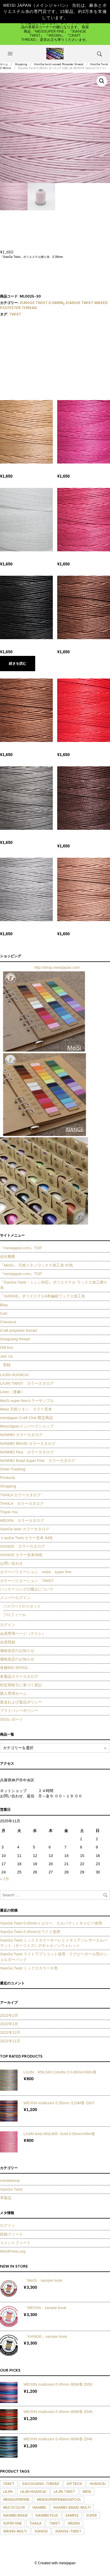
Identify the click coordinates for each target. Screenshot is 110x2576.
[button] (10, 54)
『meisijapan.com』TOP (21, 1248)
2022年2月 (9, 2015)
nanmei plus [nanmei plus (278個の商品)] (46, 2515)
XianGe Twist (11, 2189)
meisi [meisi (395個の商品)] (87, 2492)
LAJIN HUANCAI (14, 1375)
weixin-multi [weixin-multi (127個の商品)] (15, 2531)
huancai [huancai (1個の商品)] (98, 2484)
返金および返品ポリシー (21, 1702)
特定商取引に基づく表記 (21, 1685)
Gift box (6, 1347)
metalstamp (10, 2180)
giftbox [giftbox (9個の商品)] (74, 2484)
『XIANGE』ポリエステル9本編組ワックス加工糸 (42, 1296)
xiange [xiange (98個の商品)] (41, 2531)
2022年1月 (9, 2024)
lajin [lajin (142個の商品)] (8, 2492)
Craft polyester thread (18, 1330)
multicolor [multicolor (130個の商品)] (14, 2508)
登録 (7, 1365)
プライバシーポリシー (19, 1710)
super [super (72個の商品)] (91, 2515)
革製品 (5, 2198)
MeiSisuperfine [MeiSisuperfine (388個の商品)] (16, 2500)
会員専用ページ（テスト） (23, 1633)
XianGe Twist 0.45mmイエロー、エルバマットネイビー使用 (51, 1923)
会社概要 (7, 1256)
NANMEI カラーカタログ (21, 1435)
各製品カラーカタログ (19, 1676)
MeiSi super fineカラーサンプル (27, 1400)
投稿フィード (11, 2234)
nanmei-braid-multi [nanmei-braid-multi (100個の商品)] (72, 2508)
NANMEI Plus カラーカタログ (27, 1452)
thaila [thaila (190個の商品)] (35, 2523)
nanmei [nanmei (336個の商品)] (39, 2508)
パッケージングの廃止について (26, 1589)
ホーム (4, 64)
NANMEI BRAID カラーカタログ (27, 1443)
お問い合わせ (11, 1563)
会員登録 (7, 1642)
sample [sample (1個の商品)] (72, 2515)
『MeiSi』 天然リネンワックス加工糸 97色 (36, 1265)
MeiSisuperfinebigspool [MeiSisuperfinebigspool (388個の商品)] (59, 2500)
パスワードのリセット (22, 1606)
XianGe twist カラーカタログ (24, 1529)
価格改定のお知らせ (17, 1650)
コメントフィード (15, 2243)
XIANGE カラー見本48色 (21, 1555)
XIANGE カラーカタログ (22, 1546)
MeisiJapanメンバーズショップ (27, 1426)
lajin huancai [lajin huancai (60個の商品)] (33, 2492)
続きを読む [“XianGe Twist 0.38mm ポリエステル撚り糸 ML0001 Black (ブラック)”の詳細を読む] (17, 663)
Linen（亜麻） (12, 1392)
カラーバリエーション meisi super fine (35, 1572)
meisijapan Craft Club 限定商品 (26, 1417)
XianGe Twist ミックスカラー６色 (29, 1968)
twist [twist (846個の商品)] (54, 2523)
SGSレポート (13, 1719)
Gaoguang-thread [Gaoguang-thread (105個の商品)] (40, 2484)
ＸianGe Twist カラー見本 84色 (26, 1538)
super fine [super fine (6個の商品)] (12, 2523)
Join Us (6, 1356)
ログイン (7, 1625)
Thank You (9, 1512)
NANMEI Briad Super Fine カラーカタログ (37, 1460)
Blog (4, 1305)
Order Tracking (12, 1469)
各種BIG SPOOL (14, 1667)
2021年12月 (10, 2032)
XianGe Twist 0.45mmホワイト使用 (30, 1932)
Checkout (8, 1322)
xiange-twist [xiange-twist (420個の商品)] (68, 2531)
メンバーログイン (15, 1598)
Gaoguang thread (15, 1339)
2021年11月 (10, 2041)
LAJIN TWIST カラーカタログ (27, 1383)
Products (7, 1477)
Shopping (21, 64)
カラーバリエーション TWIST (27, 1580)
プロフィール (14, 1615)
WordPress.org (12, 2251)
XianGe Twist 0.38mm (41, 302)
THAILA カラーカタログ (20, 1495)
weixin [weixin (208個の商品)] (74, 2523)
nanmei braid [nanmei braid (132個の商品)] (15, 2515)
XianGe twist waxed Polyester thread (58, 64)
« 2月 (4, 1879)
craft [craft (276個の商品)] (8, 2484)
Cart (3, 1313)
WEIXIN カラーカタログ (22, 1520)
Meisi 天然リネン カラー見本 (26, 1409)
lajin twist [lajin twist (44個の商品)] (64, 2492)
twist (15, 314)
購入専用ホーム (13, 1693)
